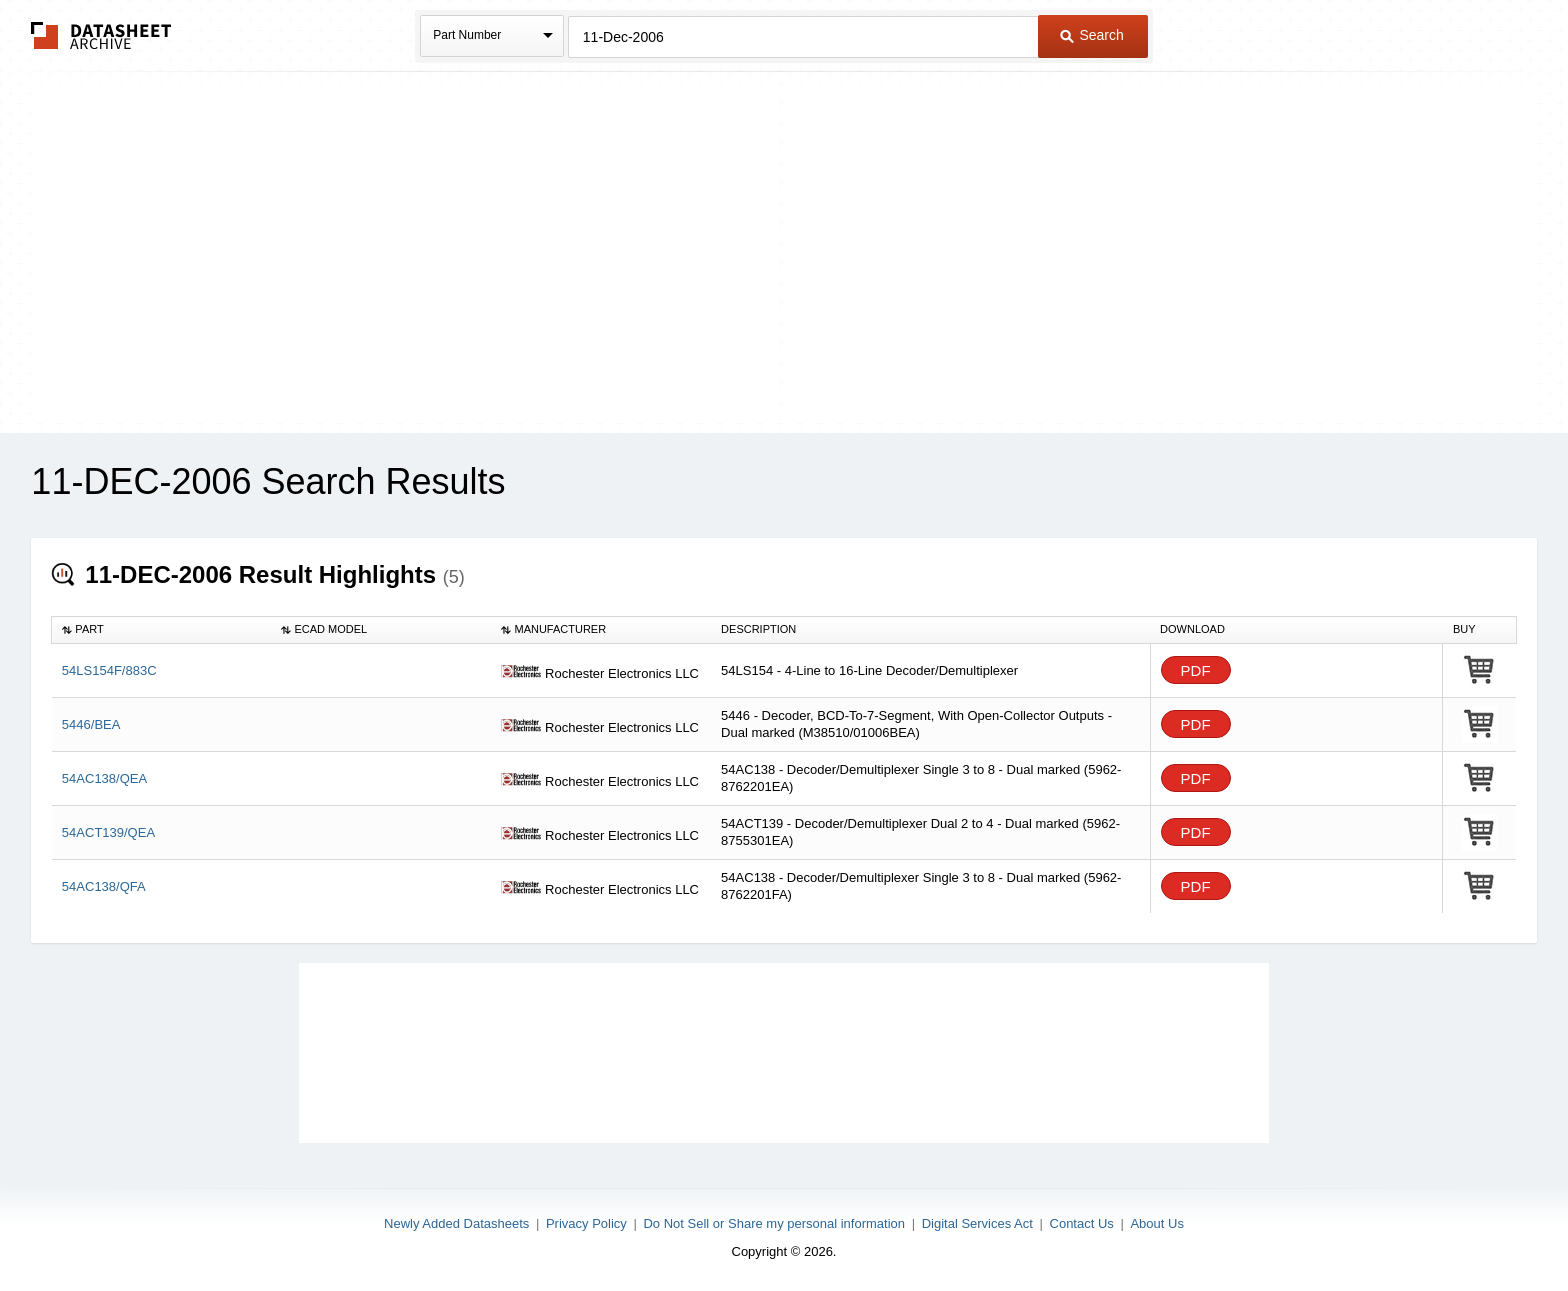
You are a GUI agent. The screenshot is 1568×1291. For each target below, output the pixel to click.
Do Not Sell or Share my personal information (774, 1223)
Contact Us (1082, 1223)
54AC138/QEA (104, 778)
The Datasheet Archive (101, 35)
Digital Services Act (977, 1223)
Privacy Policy (586, 1223)
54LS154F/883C (109, 670)
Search (1092, 35)
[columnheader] (162, 630)
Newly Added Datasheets (456, 1223)
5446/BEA (91, 724)
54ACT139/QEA (108, 832)
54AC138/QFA (104, 886)
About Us (1156, 1223)
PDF (1196, 670)
